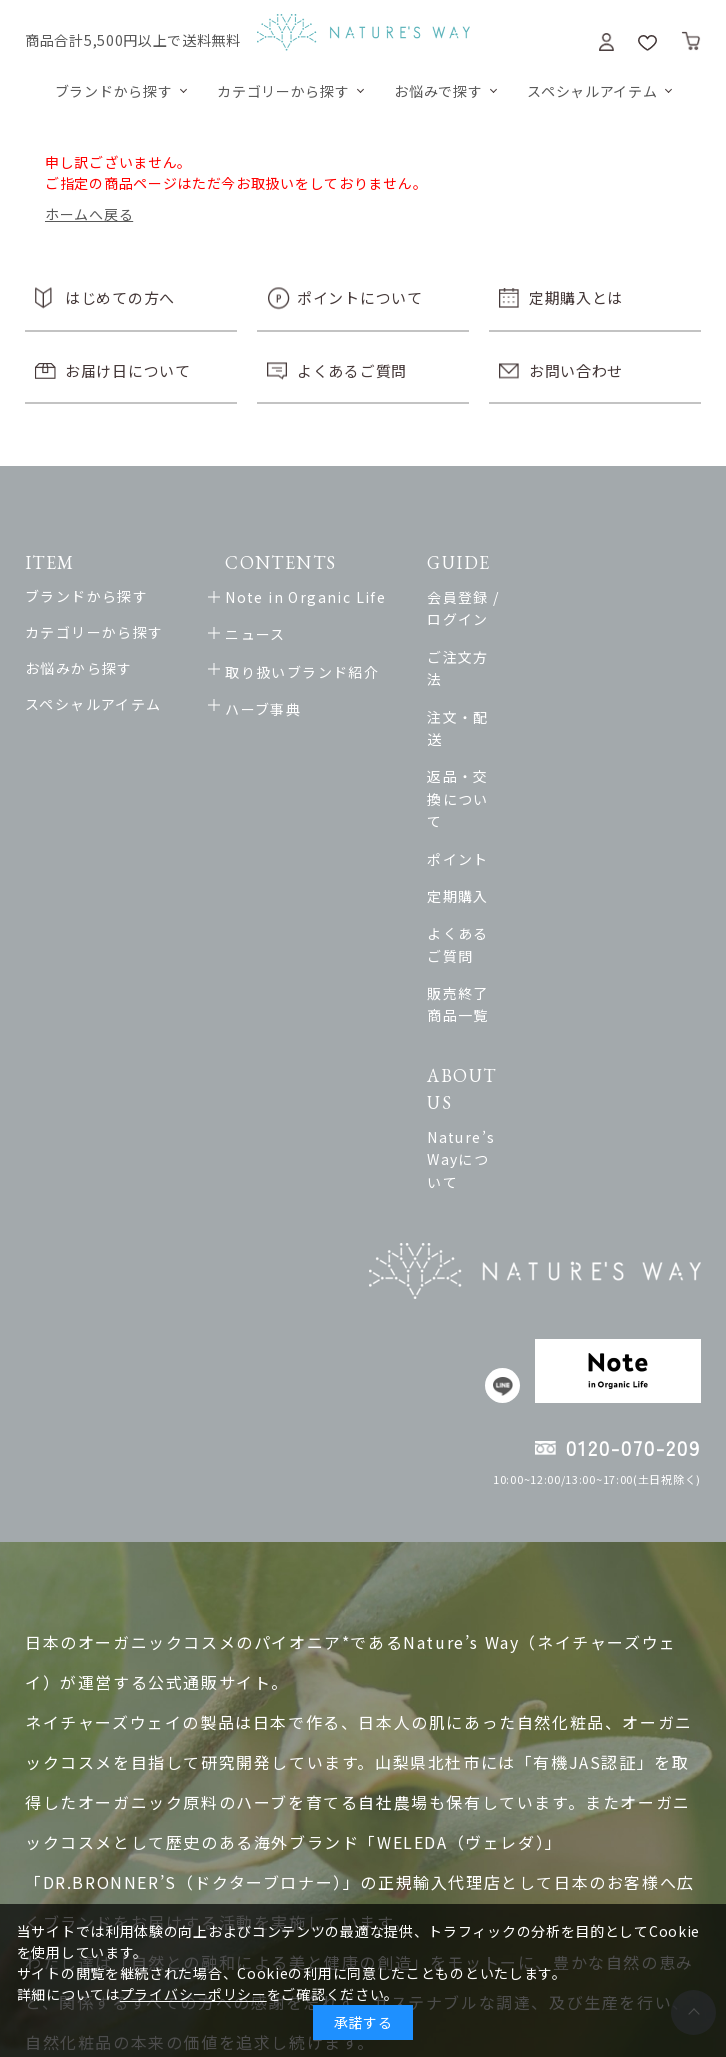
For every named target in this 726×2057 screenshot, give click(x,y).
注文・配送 (518, 672)
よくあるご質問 (352, 370)
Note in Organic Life (310, 597)
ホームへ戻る (89, 214)
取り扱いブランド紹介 (307, 672)
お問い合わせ (576, 370)
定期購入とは (576, 297)
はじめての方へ (120, 297)
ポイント (511, 747)
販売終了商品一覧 (541, 859)
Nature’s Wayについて (562, 953)
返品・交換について (549, 709)
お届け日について (128, 370)
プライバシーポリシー (193, 1994)
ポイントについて (360, 297)
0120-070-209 (633, 1219)
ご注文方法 (518, 634)
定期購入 (511, 784)
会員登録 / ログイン (549, 597)
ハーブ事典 (268, 709)
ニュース (260, 634)
